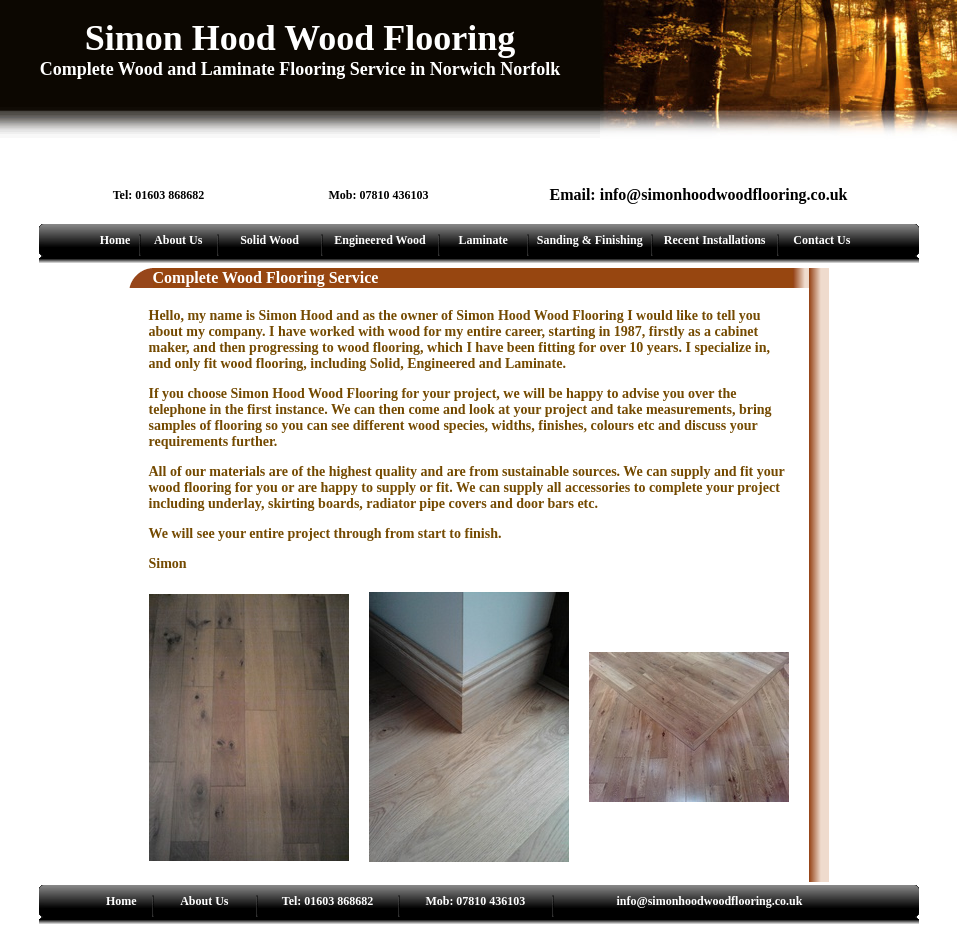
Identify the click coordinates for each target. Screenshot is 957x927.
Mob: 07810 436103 (475, 901)
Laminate (482, 240)
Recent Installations (715, 240)
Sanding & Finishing (590, 240)
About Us (178, 240)
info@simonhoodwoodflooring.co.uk (710, 901)
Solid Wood (269, 240)
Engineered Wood (379, 240)
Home (115, 240)
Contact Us (821, 240)
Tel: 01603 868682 (328, 901)
